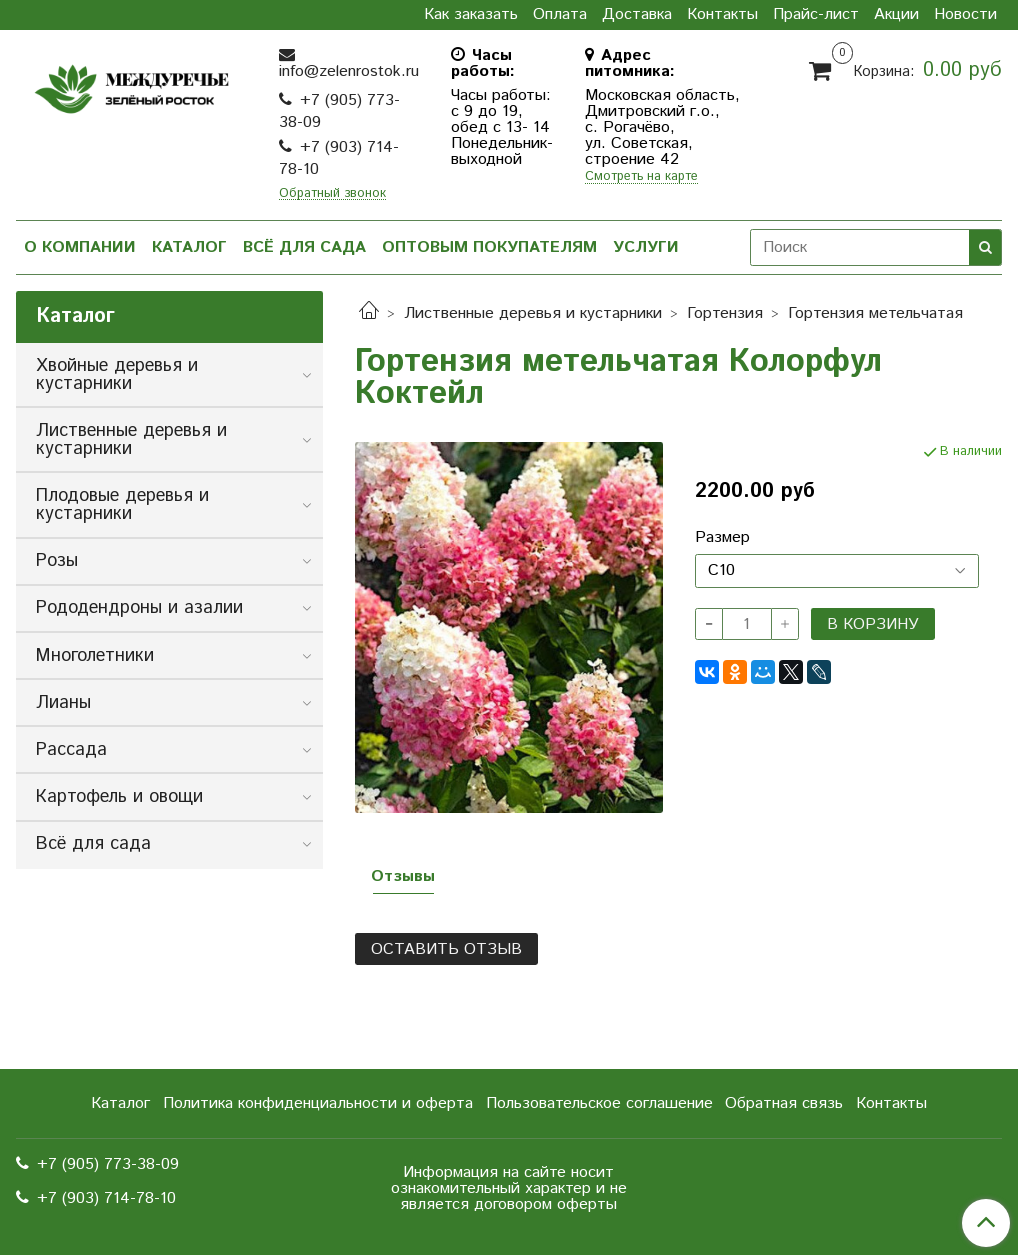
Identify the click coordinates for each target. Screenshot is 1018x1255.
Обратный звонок (332, 194)
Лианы (63, 703)
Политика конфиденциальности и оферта (318, 1103)
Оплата (560, 15)
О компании (80, 247)
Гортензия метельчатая (875, 313)
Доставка (637, 15)
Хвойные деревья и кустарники (117, 375)
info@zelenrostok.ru (349, 71)
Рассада (71, 750)
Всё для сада (304, 247)
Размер (722, 538)
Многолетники (95, 656)
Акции (896, 15)
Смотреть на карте (641, 177)
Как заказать (471, 15)
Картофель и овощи (119, 797)
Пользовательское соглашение (599, 1103)
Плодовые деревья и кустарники (122, 505)
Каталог (189, 247)
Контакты (722, 15)
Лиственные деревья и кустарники (533, 313)
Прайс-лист (816, 15)
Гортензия (725, 313)
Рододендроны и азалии (139, 608)
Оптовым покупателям (489, 247)
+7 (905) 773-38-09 (339, 111)
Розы (57, 561)
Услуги (646, 247)
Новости (965, 15)
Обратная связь (784, 1103)
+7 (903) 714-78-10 (339, 158)
